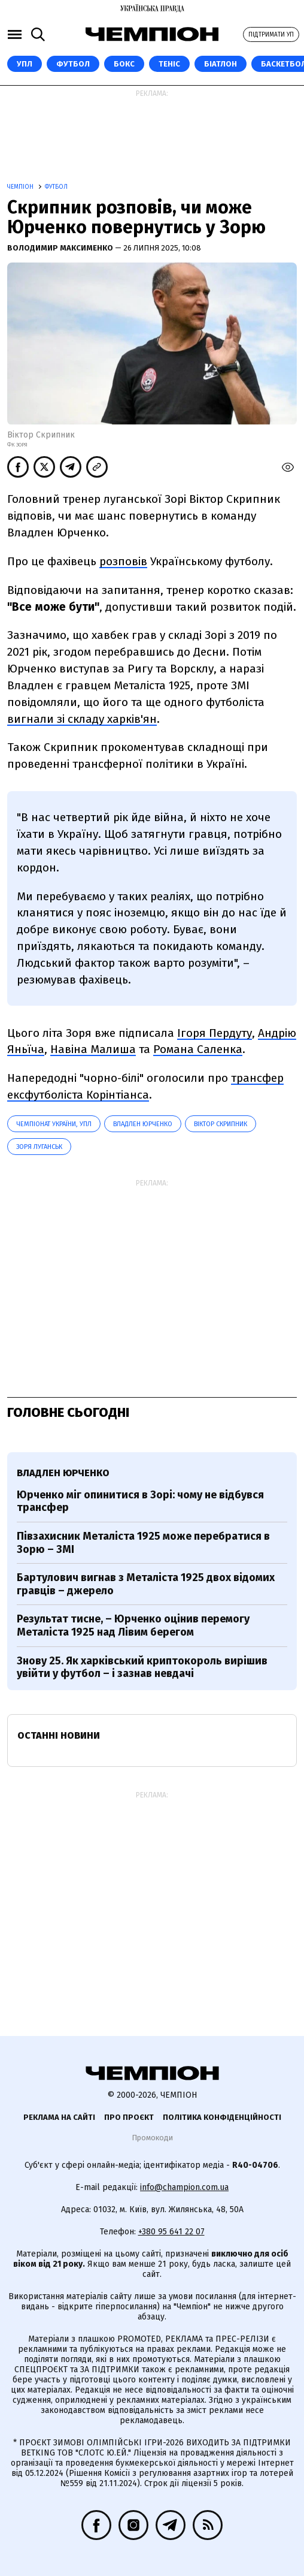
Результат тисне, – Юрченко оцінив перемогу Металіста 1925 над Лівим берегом (133, 1625)
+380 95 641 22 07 (171, 2232)
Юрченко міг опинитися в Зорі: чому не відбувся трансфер (140, 1501)
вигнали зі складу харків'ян (82, 719)
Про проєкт (129, 2117)
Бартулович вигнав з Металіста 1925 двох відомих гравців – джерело (146, 1584)
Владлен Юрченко (142, 1124)
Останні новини (58, 1735)
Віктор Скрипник (220, 1124)
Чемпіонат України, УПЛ (54, 1124)
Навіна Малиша (93, 1049)
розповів (123, 561)
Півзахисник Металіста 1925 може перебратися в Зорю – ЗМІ (143, 1543)
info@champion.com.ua (184, 2187)
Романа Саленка (197, 1049)
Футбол (73, 63)
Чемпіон (21, 187)
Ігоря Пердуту (214, 1033)
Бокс (124, 63)
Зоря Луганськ (39, 1147)
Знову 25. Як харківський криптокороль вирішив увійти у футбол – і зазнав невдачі (142, 1667)
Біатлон (220, 63)
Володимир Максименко (61, 247)
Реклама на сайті (59, 2117)
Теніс (169, 63)
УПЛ (24, 63)
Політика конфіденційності (222, 2117)
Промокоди (152, 2137)
